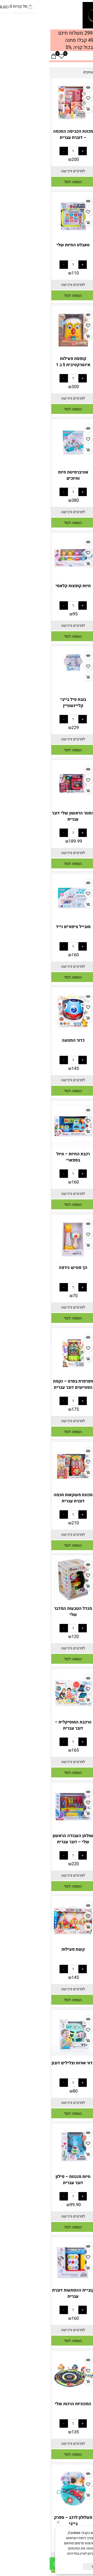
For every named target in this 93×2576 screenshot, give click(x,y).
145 (26, 1068)
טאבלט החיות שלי (23, 245)
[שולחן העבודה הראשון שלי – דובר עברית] (24, 1827)
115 (71, 727)
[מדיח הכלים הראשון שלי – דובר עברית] (69, 918)
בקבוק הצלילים (69, 358)
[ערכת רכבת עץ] (69, 1032)
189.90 (71, 955)
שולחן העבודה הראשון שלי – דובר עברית (23, 1839)
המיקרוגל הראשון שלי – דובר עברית (69, 134)
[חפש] (81, 56)
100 (71, 500)
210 (26, 1523)
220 (26, 1864)
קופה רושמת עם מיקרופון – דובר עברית (69, 1498)
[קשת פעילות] (24, 1941)
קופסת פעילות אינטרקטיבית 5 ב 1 (24, 361)
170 (71, 1295)
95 (25, 614)
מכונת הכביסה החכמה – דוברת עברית (24, 134)
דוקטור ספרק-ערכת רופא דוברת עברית (69, 1270)
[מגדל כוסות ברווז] (69, 2054)
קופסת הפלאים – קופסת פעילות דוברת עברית (69, 1728)
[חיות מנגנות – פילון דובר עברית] (24, 2168)
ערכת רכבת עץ (69, 1040)
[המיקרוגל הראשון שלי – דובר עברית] (69, 123)
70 (25, 1295)
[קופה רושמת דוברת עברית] (69, 1145)
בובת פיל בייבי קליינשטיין (24, 702)
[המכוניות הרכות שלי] (24, 2395)
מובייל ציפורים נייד (23, 927)
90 (71, 386)
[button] (69, 182)
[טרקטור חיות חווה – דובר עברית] (69, 1373)
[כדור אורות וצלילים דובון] (24, 2054)
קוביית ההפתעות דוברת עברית (24, 2293)
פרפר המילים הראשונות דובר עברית (69, 1611)
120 (26, 1636)
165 (71, 159)
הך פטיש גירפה (23, 1267)
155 (71, 614)
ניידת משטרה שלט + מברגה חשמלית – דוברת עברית (69, 2410)
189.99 (26, 841)
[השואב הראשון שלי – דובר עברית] (69, 1941)
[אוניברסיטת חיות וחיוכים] (24, 464)
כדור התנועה (23, 1040)
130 (71, 1864)
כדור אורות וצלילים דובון (23, 2063)
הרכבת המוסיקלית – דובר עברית (23, 1725)
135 (26, 2432)
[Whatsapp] (6, 2563)
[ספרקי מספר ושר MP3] (69, 805)
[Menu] (89, 56)
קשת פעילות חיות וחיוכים (69, 589)
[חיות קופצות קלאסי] (24, 577)
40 (71, 2091)
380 (26, 500)
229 (26, 727)
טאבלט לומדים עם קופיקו (69, 475)
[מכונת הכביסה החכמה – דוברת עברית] (24, 123)
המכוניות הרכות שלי (23, 2404)
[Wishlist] (11, 56)
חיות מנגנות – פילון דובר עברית (23, 2179)
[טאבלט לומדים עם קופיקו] (69, 464)
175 (26, 1409)
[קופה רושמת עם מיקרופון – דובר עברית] (69, 1486)
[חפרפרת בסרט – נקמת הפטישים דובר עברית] (24, 1373)
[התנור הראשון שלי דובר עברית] (24, 805)
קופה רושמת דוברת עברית (69, 1157)
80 (25, 2091)
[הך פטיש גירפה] (24, 1259)
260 (71, 841)
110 (71, 273)
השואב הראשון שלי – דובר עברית (69, 1952)
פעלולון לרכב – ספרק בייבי (24, 2520)
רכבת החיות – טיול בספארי (23, 1157)
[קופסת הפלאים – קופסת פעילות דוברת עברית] (69, 1714)
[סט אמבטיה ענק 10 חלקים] (69, 2168)
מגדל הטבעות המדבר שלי (24, 1611)
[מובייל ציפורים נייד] (24, 918)
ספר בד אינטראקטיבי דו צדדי (69, 248)
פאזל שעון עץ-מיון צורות (69, 702)
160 (26, 955)
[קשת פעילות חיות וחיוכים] (69, 577)
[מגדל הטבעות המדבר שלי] (24, 1600)
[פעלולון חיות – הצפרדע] (69, 2509)
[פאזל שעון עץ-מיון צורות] (69, 691)
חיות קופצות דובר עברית (69, 1836)
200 (26, 159)
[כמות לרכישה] (69, 151)
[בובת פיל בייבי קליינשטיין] (24, 676)
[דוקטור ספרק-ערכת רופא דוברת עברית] (69, 1259)
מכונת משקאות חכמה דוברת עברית (23, 1498)
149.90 (26, 2545)
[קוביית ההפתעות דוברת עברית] (24, 2282)
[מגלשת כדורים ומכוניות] (69, 2282)
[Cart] (3, 56)
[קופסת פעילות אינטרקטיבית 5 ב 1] (24, 350)
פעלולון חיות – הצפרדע (69, 2517)
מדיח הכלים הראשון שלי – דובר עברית (69, 930)
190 (71, 1977)
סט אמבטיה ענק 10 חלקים (69, 2179)
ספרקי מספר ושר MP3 (69, 813)
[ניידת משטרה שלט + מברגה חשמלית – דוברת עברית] (69, 2395)
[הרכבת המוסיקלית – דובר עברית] (24, 1714)
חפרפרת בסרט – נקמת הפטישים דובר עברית (24, 1384)
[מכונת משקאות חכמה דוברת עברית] (24, 1486)
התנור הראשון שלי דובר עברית (23, 816)
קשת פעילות (23, 1949)
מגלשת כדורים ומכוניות (69, 2290)
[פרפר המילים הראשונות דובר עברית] (69, 1600)
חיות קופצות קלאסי (23, 586)
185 (71, 1409)
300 (26, 386)
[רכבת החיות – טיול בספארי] (24, 1145)
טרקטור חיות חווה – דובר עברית (69, 1384)
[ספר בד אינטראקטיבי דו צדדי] (69, 236)
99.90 (25, 2204)
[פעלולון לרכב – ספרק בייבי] (24, 2509)
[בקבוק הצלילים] (69, 350)
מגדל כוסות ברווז (69, 2063)
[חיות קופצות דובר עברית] (69, 1827)
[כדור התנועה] (24, 1032)
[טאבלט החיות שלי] (24, 236)
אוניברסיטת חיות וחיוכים (24, 475)
